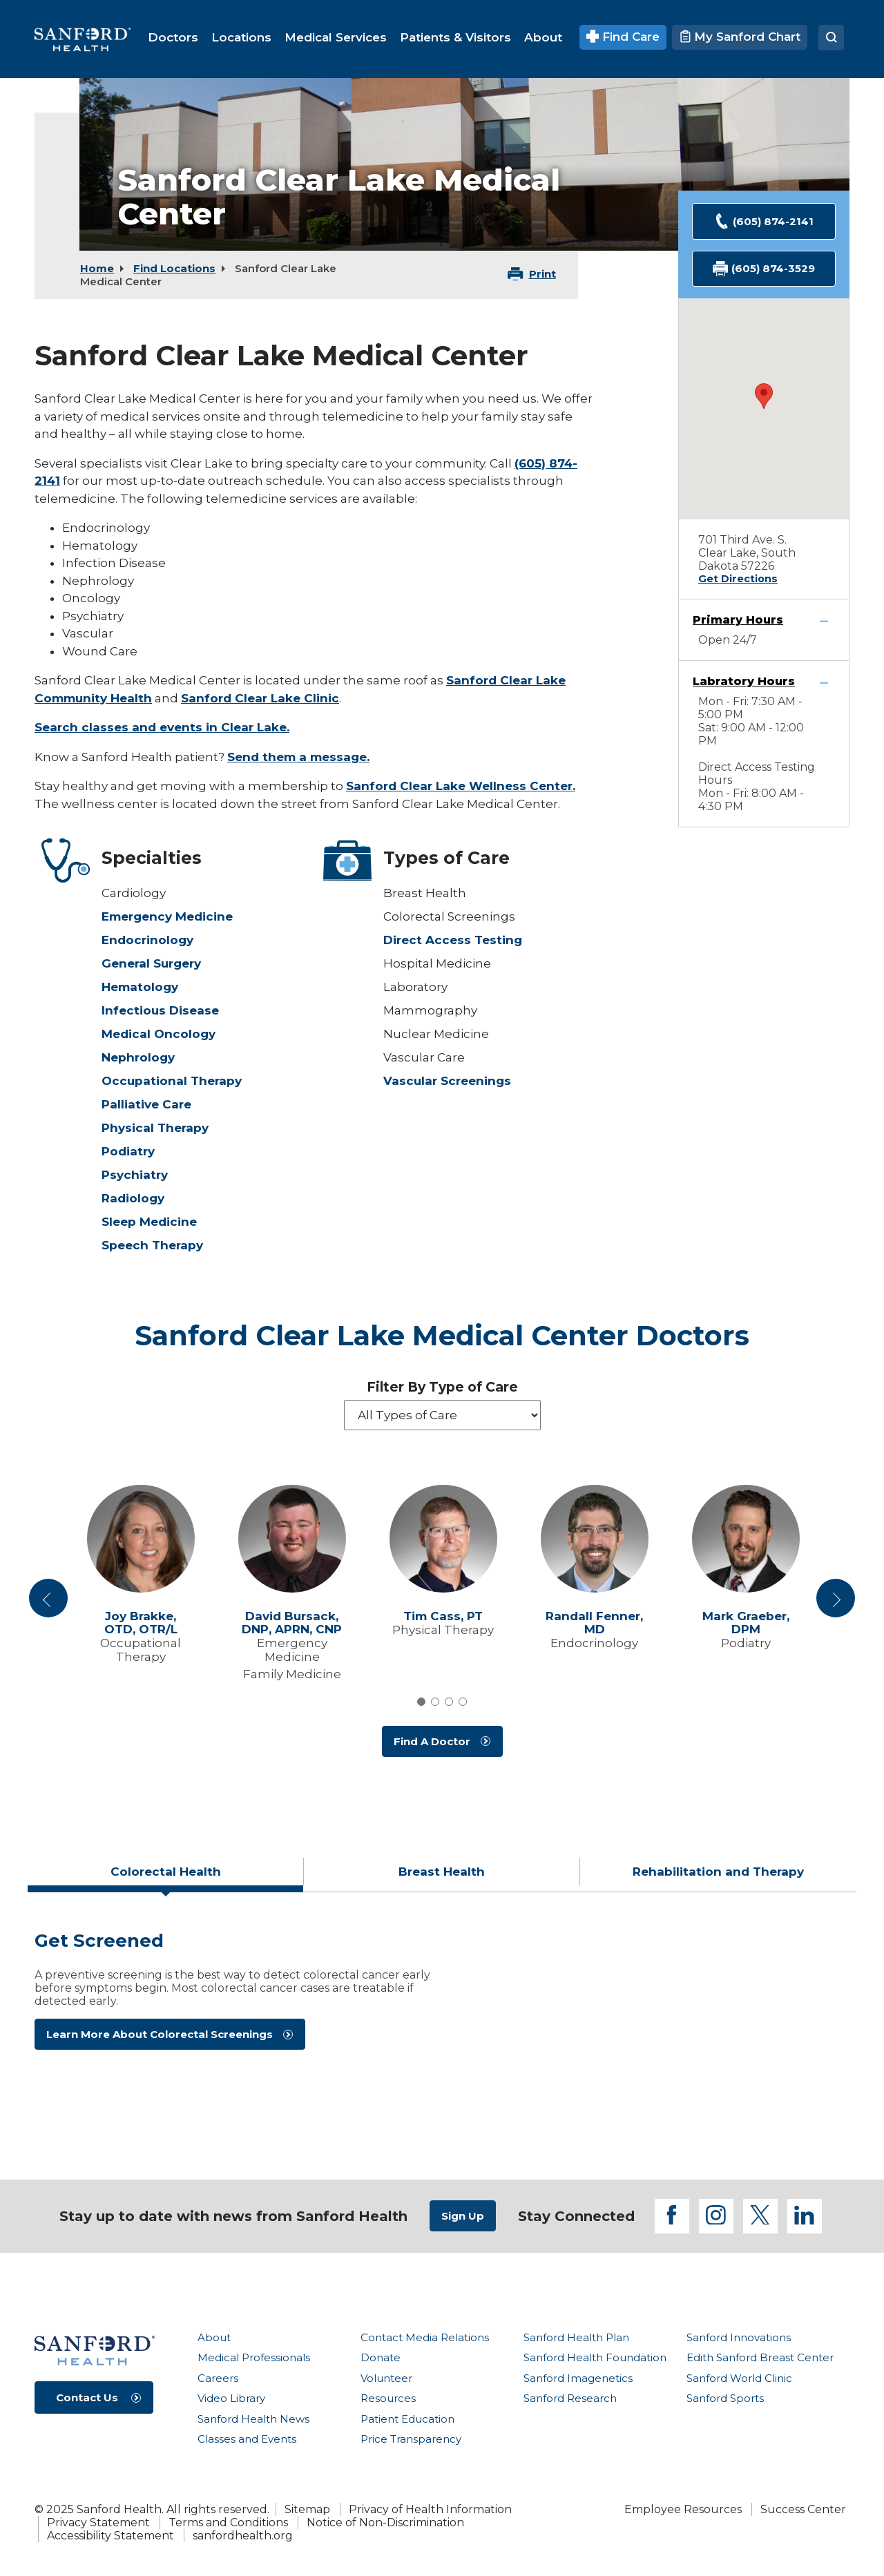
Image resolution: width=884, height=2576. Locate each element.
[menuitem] (173, 37)
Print (542, 273)
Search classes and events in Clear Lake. (162, 727)
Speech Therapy (152, 1245)
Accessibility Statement (110, 2535)
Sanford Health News (253, 2418)
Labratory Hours (744, 681)
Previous (50, 1604)
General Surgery (151, 963)
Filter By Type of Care (442, 1387)
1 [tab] (421, 1702)
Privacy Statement (98, 2522)
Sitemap (307, 2509)
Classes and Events (247, 2438)
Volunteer (386, 2378)
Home (97, 268)
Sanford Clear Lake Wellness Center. (460, 786)
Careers (218, 2378)
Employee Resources (683, 2509)
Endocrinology (147, 940)
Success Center (803, 2509)
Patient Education (407, 2418)
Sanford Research (570, 2398)
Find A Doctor (432, 1741)
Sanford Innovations (738, 2337)
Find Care (623, 37)
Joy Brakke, (140, 1622)
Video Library (231, 2398)
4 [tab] (463, 1702)
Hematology (140, 987)
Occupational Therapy (172, 1081)
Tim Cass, (443, 1616)
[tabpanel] (442, 2031)
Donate (381, 2357)
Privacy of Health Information (430, 2509)
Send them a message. (298, 757)
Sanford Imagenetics (578, 2378)
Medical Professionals (254, 2357)
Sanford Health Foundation (594, 2357)
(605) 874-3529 (764, 269)
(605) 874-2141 (764, 221)
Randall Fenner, (594, 1622)
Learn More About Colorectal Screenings (159, 2034)
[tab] (166, 1877)
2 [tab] (435, 1702)
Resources (388, 2398)
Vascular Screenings (447, 1081)
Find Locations (174, 268)
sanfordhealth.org (243, 2535)
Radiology (133, 1198)
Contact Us (87, 2397)
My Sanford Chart (739, 37)
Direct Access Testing (452, 940)
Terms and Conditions (228, 2522)
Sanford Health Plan (576, 2337)
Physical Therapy (155, 1128)
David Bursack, (292, 1622)
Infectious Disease (160, 1010)
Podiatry (128, 1151)
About (214, 2337)
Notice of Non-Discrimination (385, 2522)
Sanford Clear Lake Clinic (260, 698)
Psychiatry (135, 1175)
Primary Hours (738, 619)
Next (836, 1604)
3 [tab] (449, 1702)
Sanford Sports (725, 2398)
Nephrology (138, 1057)
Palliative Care (146, 1104)
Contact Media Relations (425, 2337)
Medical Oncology (158, 1034)
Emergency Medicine (167, 916)
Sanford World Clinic (739, 2378)
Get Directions (738, 579)
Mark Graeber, (745, 1622)
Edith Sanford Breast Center (760, 2357)
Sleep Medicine (149, 1222)
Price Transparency (411, 2438)
